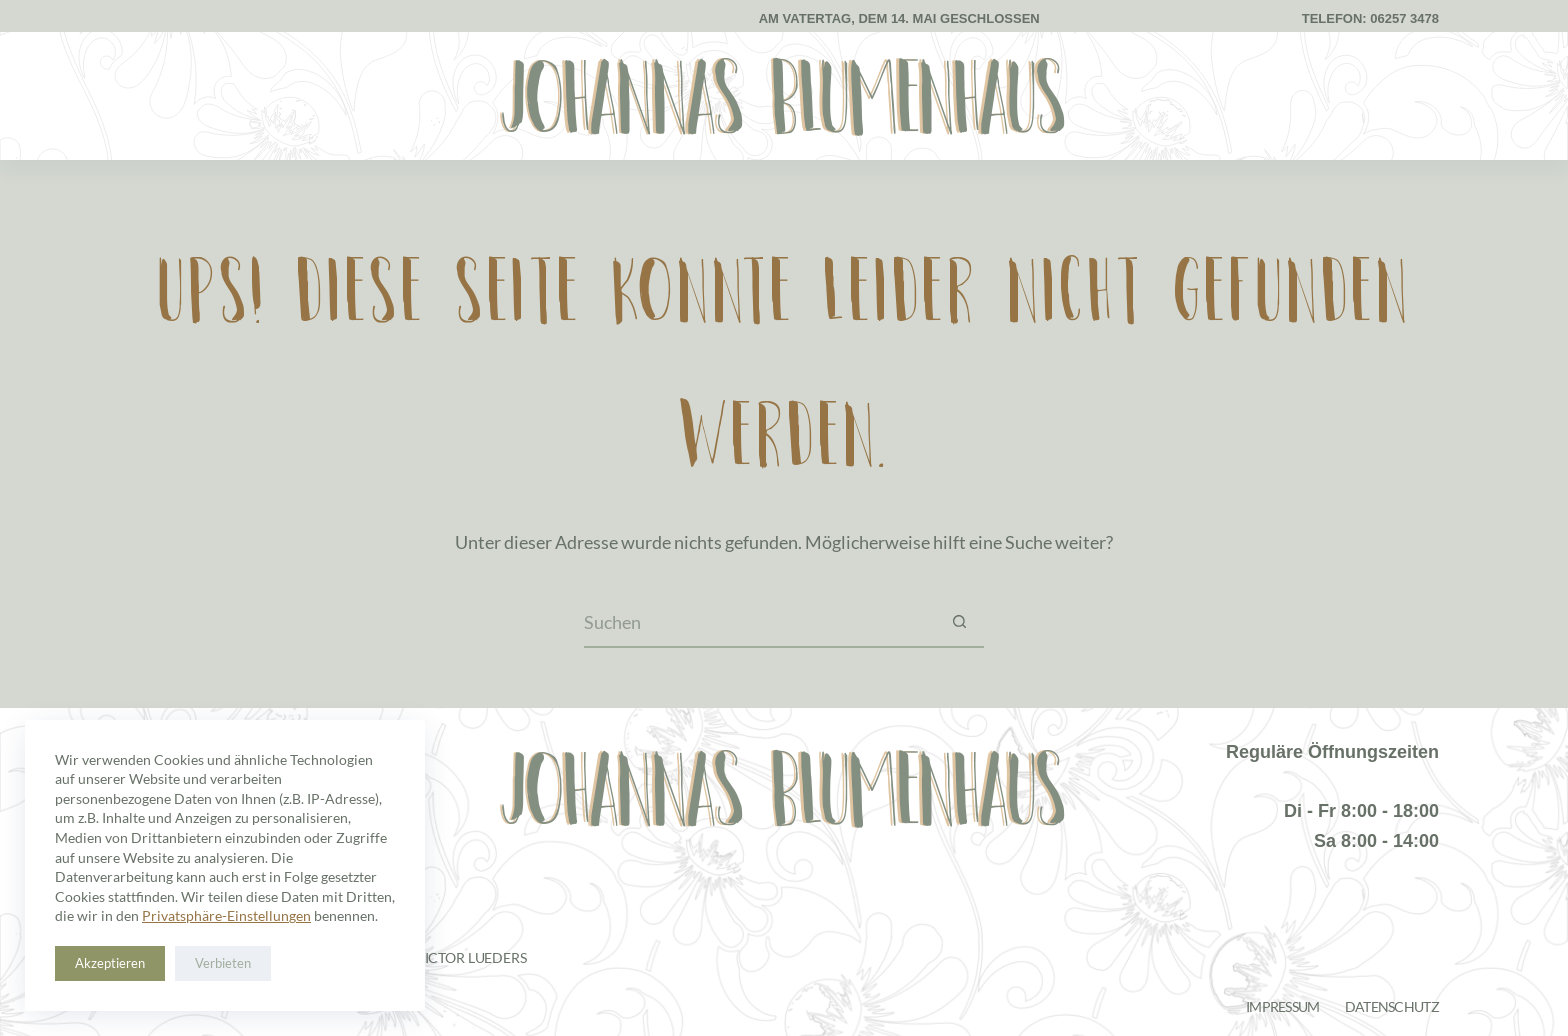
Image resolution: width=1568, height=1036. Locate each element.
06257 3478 (1404, 18)
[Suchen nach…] (759, 623)
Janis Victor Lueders (451, 957)
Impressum (1283, 1006)
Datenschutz (1392, 1006)
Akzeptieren (110, 963)
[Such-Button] (959, 623)
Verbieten (223, 963)
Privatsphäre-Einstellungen (226, 915)
